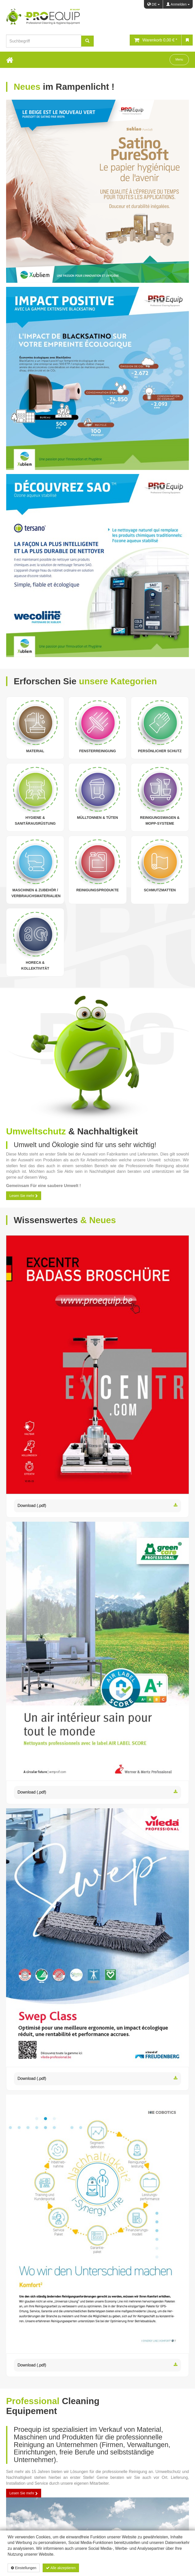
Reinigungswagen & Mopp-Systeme (160, 820)
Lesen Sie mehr (23, 1196)
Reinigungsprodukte (97, 890)
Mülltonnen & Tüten (97, 818)
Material (35, 751)
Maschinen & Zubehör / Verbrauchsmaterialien (35, 893)
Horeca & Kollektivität (35, 965)
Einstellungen (23, 2568)
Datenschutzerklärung (164, 2568)
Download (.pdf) (97, 1506)
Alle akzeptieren (61, 2568)
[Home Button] (9, 60)
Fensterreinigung (97, 751)
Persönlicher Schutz (160, 751)
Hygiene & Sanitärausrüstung (35, 820)
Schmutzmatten (160, 890)
